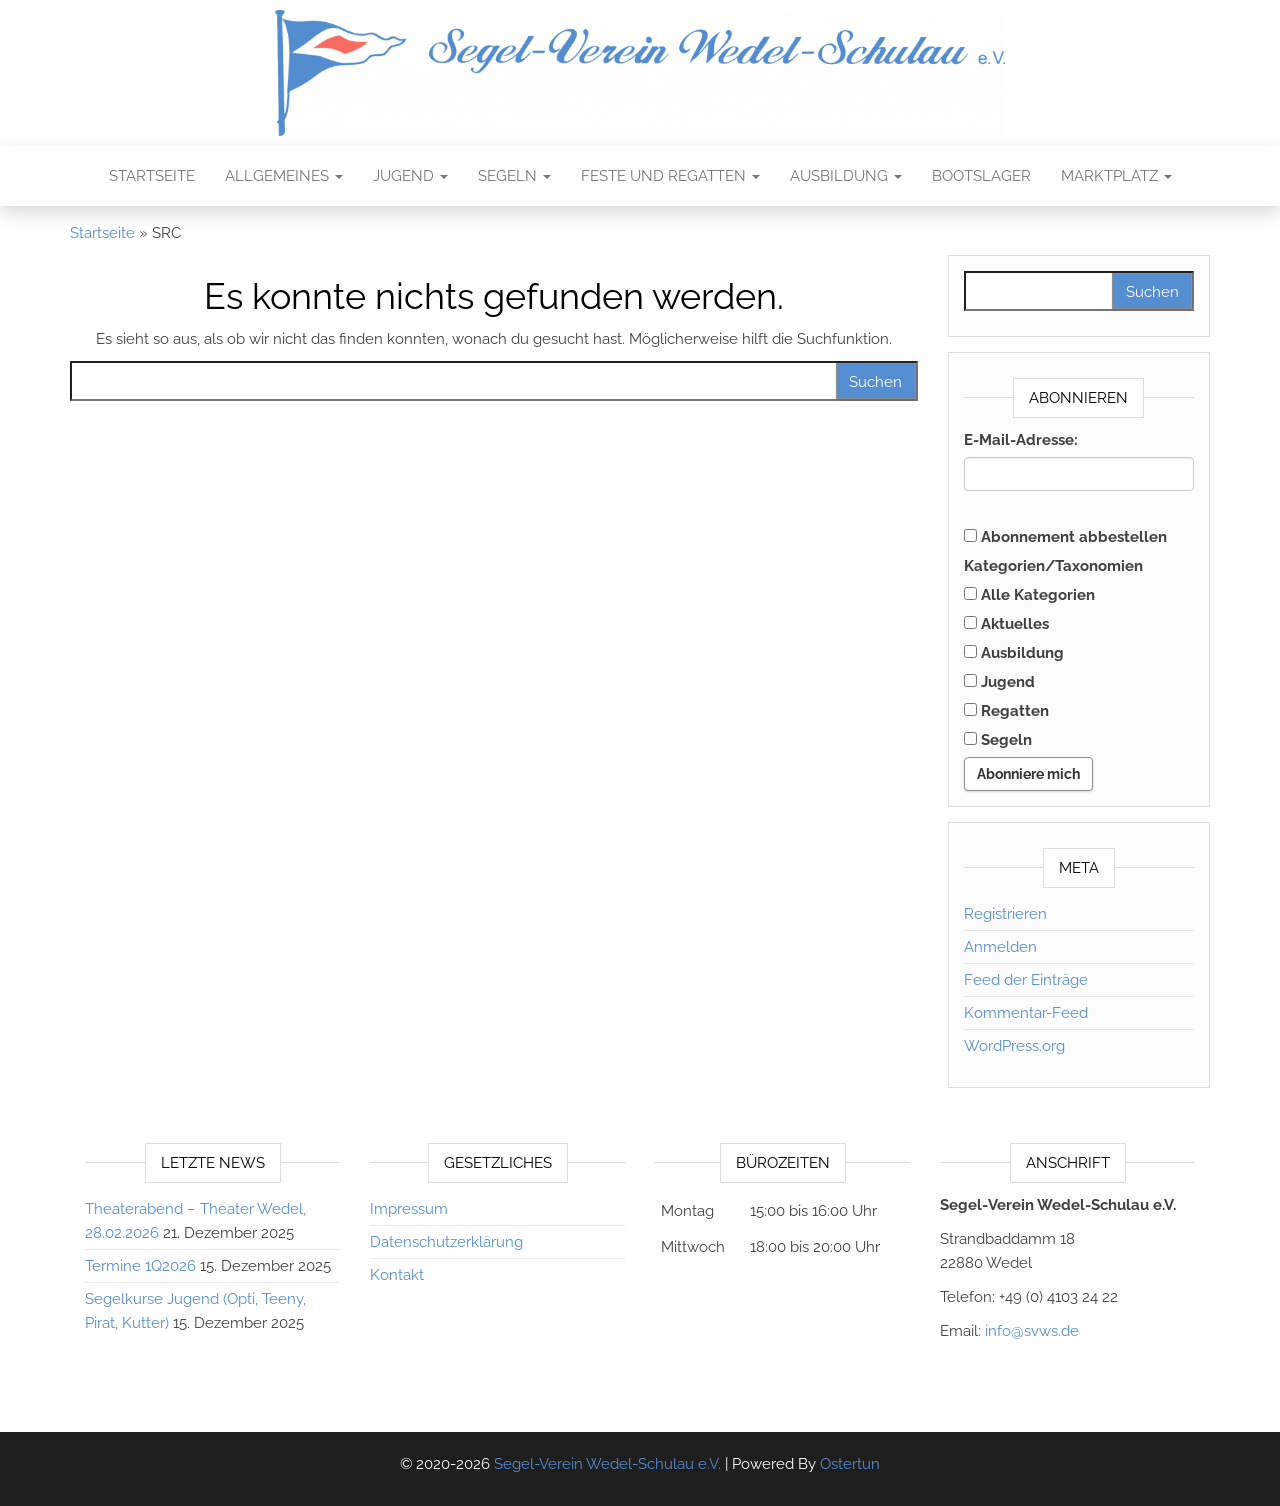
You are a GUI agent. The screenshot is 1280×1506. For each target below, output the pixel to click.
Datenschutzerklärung (446, 1242)
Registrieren (1005, 914)
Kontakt (397, 1275)
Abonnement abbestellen (1065, 537)
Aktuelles (1006, 624)
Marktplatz (1116, 176)
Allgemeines (284, 176)
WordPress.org (1014, 1046)
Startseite (152, 176)
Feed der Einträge (1026, 980)
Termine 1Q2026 (140, 1266)
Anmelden (1000, 947)
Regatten (1006, 711)
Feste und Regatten (670, 176)
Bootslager (981, 176)
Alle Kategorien (1029, 595)
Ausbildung (846, 176)
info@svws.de (1032, 1331)
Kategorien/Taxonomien (1053, 566)
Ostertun (850, 1464)
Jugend (410, 176)
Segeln (514, 176)
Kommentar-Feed (1026, 1013)
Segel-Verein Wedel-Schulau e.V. (607, 1464)
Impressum (409, 1209)
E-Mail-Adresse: (1021, 440)
